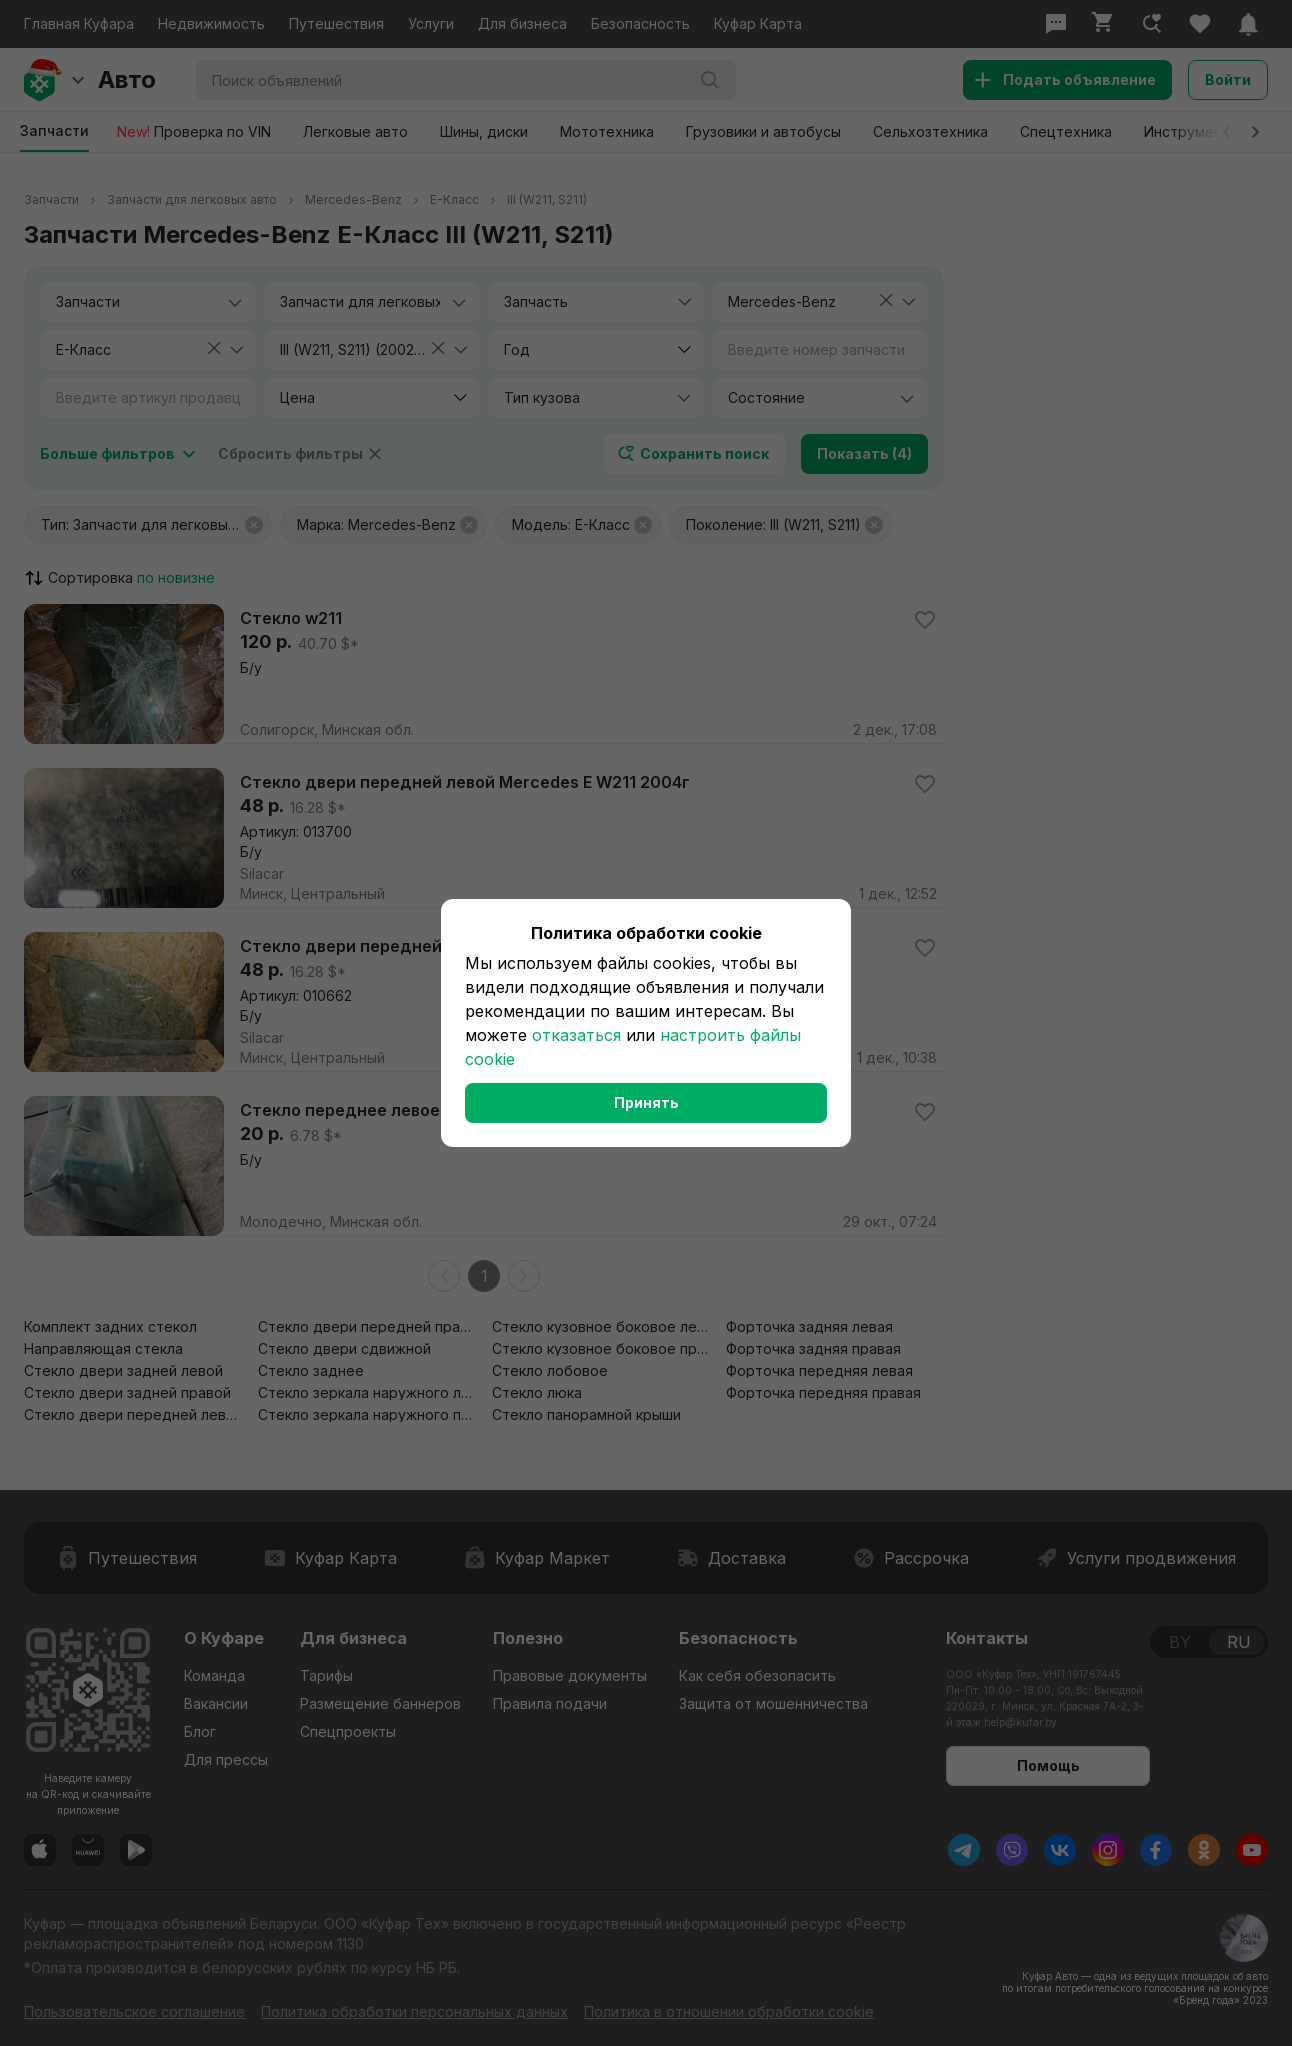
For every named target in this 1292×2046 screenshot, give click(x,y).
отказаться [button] (576, 1035)
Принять (646, 1102)
